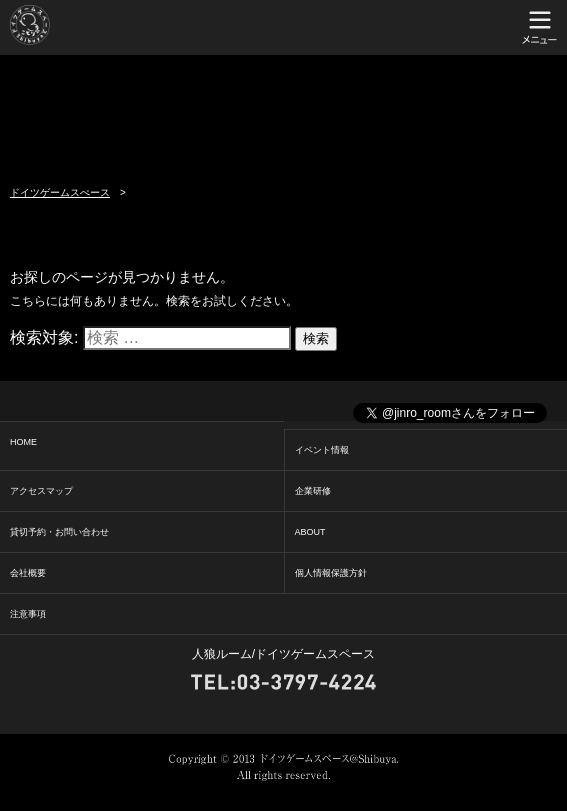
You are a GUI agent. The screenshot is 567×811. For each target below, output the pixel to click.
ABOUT (310, 532)
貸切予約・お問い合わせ (59, 532)
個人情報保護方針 (331, 573)
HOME (23, 442)
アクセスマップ (41, 491)
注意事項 (28, 614)
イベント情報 (322, 450)
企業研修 (313, 491)
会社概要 (28, 573)
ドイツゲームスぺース (60, 192)
